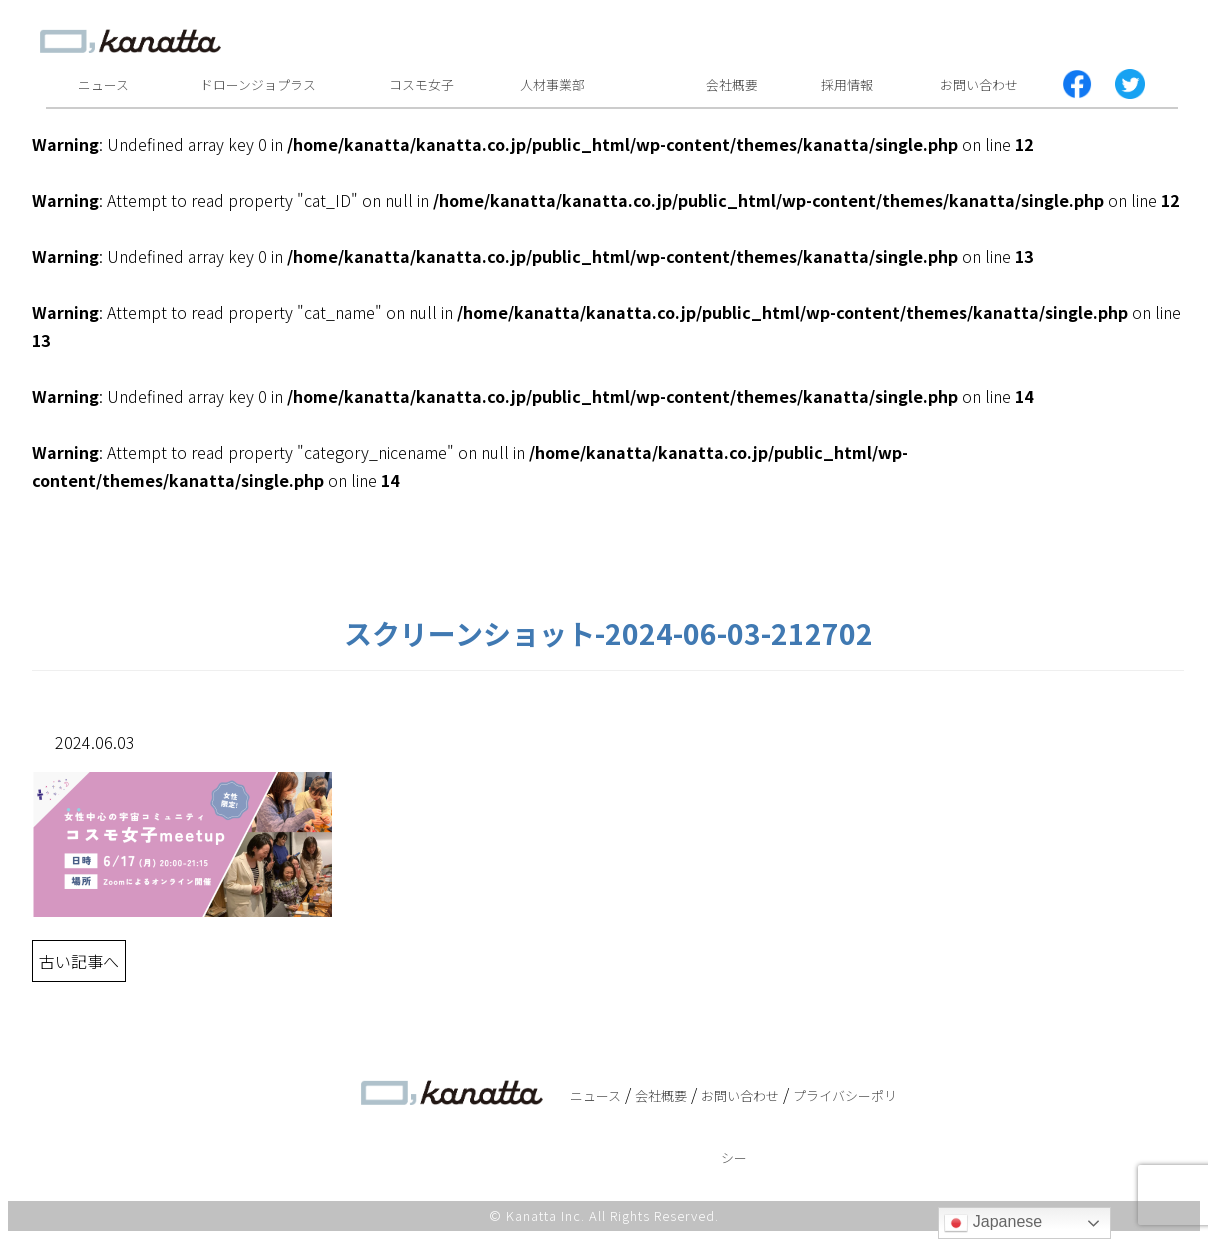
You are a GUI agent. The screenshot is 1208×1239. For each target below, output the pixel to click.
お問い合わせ (979, 84)
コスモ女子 (421, 84)
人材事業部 (552, 84)
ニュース (103, 84)
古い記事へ (79, 961)
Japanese (993, 1223)
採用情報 (847, 84)
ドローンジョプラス (258, 84)
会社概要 (732, 84)
